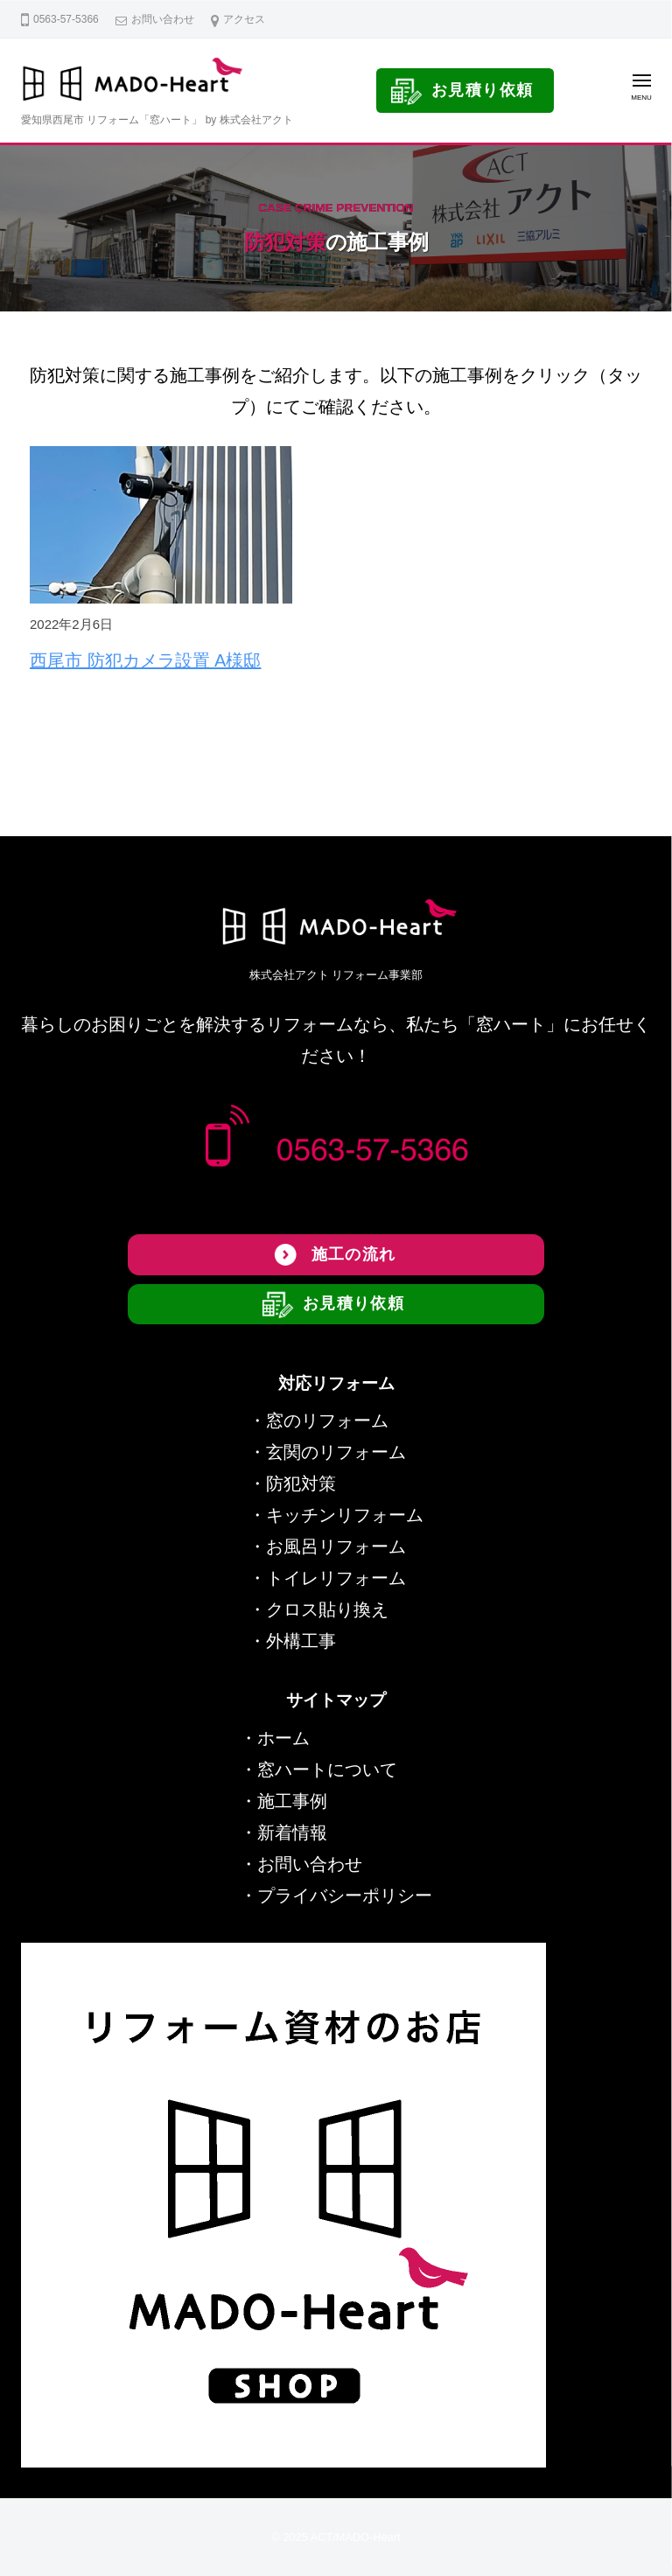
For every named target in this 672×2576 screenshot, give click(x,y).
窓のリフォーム (327, 1420)
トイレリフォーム (336, 1578)
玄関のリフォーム (336, 1452)
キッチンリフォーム (345, 1515)
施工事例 (292, 1801)
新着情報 (292, 1832)
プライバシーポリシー (344, 1895)
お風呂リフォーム (336, 1546)
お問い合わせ (162, 19)
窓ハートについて (327, 1769)
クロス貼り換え (327, 1609)
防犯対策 (301, 1483)
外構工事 (301, 1641)
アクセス (244, 19)
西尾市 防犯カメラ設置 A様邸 (145, 660)
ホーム (283, 1738)
